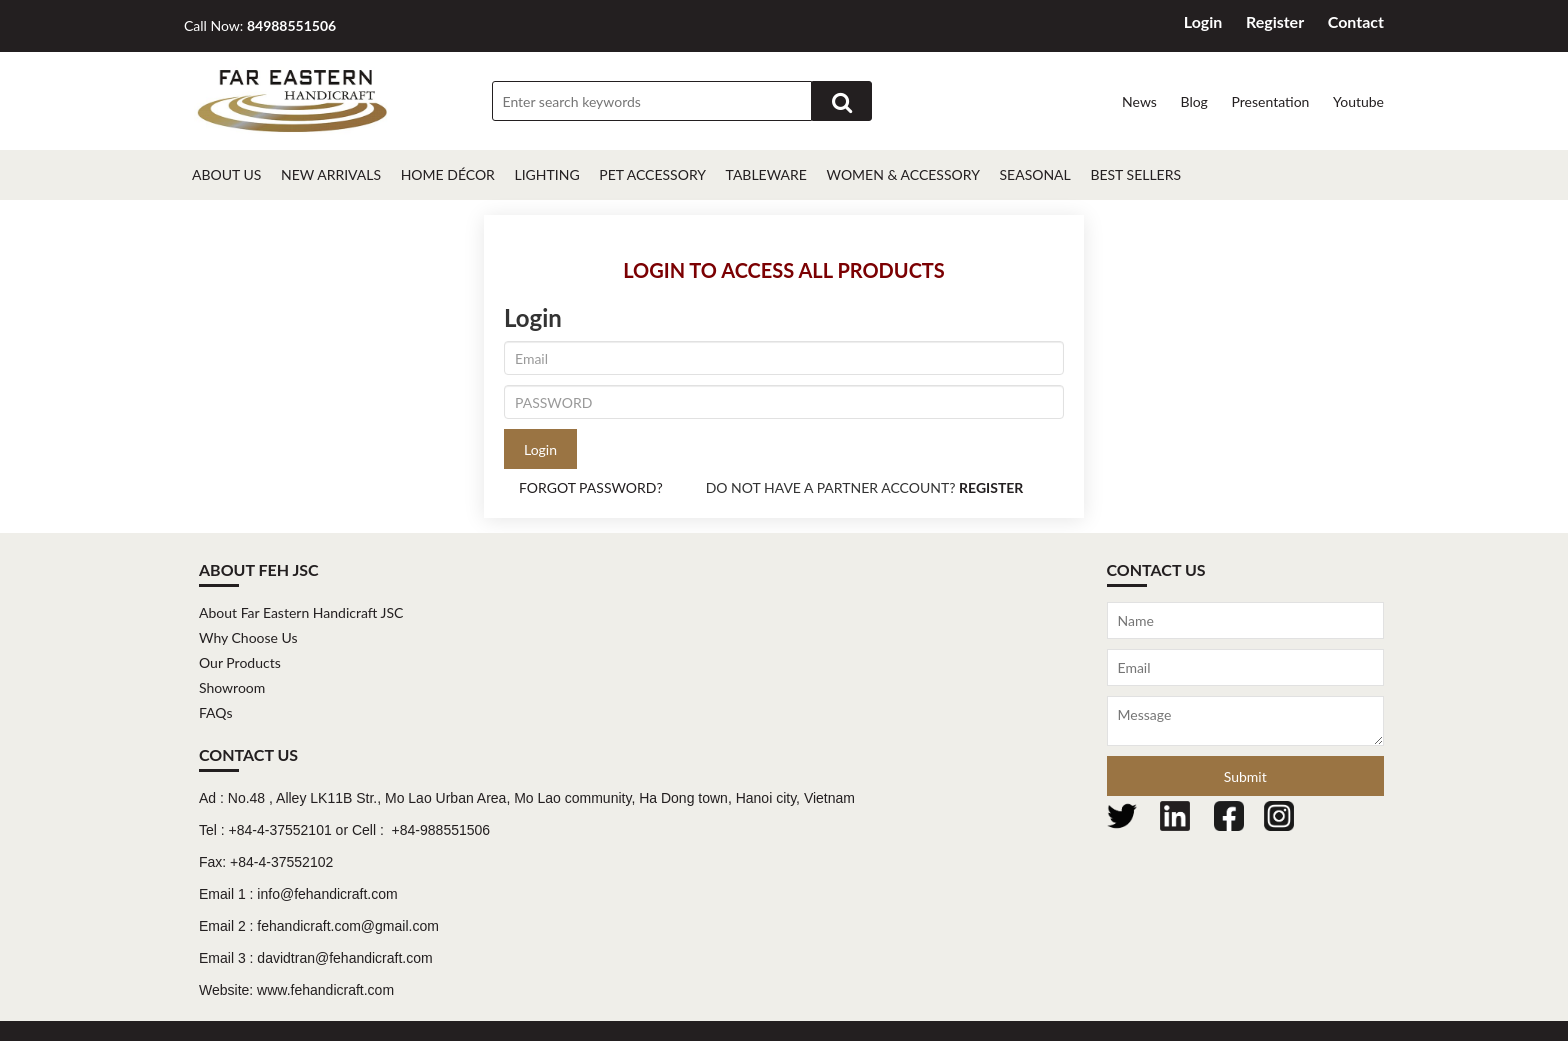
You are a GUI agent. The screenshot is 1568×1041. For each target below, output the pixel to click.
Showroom (232, 687)
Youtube (1358, 101)
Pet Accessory (652, 174)
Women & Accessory (903, 174)
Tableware (766, 174)
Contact (1356, 21)
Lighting (546, 174)
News (1139, 101)
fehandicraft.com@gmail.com (348, 926)
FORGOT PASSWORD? (591, 487)
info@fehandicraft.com (327, 894)
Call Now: (260, 25)
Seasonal (1034, 174)
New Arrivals (331, 174)
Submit (1245, 776)
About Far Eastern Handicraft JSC (301, 612)
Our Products (240, 662)
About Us (226, 174)
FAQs (215, 712)
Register (1275, 21)
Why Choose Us (248, 637)
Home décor (448, 174)
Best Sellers (1135, 174)
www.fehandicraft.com (325, 990)
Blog (1193, 101)
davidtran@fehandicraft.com (344, 958)
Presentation (1270, 101)
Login (1203, 21)
